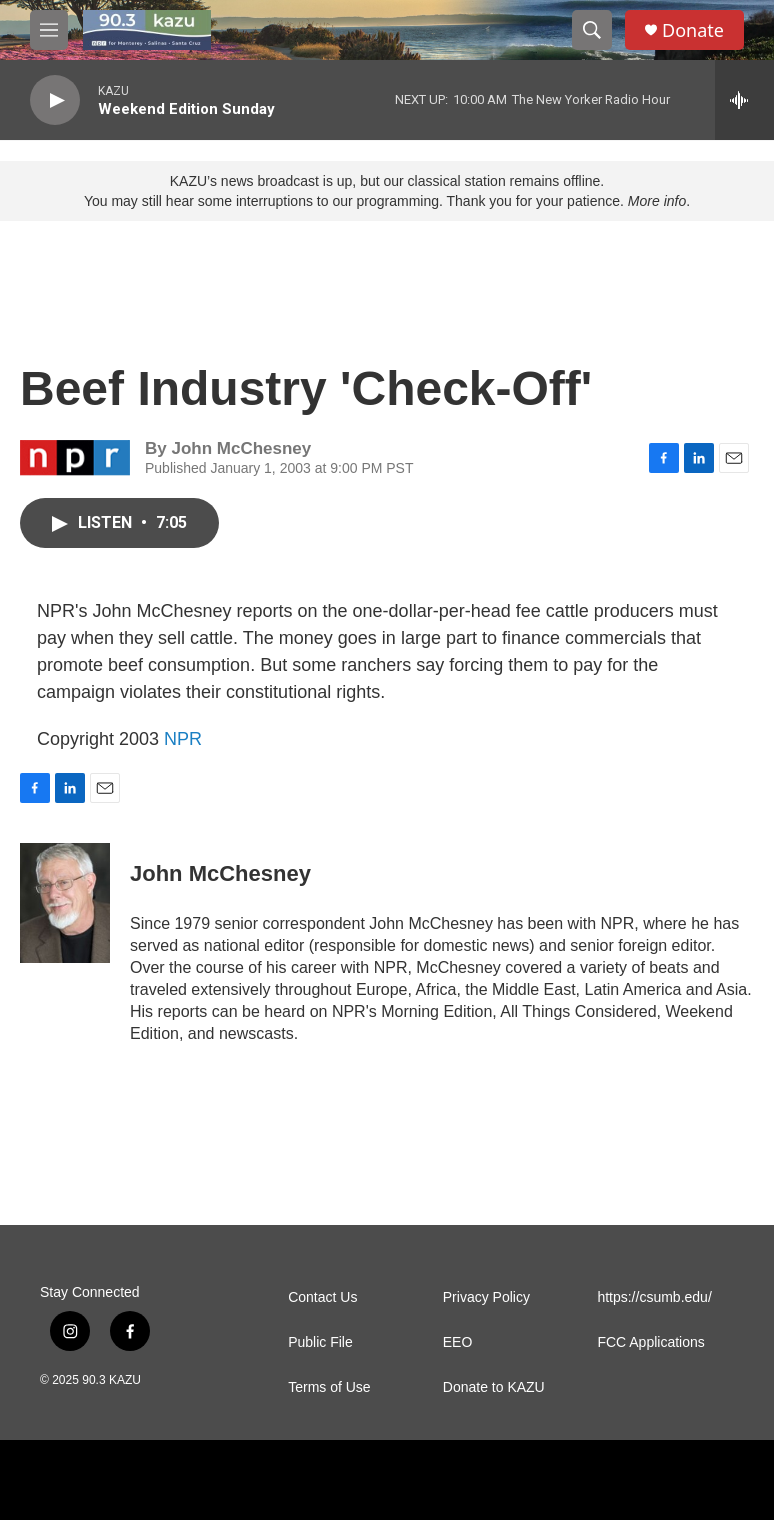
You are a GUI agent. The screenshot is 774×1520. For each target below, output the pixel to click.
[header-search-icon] (592, 30)
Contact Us (322, 1297)
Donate (693, 30)
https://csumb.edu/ (654, 1297)
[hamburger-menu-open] (49, 30)
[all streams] (744, 100)
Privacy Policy (486, 1297)
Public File (320, 1342)
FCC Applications (650, 1342)
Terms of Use (329, 1387)
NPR (183, 739)
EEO (458, 1342)
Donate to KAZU (494, 1387)
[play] (55, 100)
